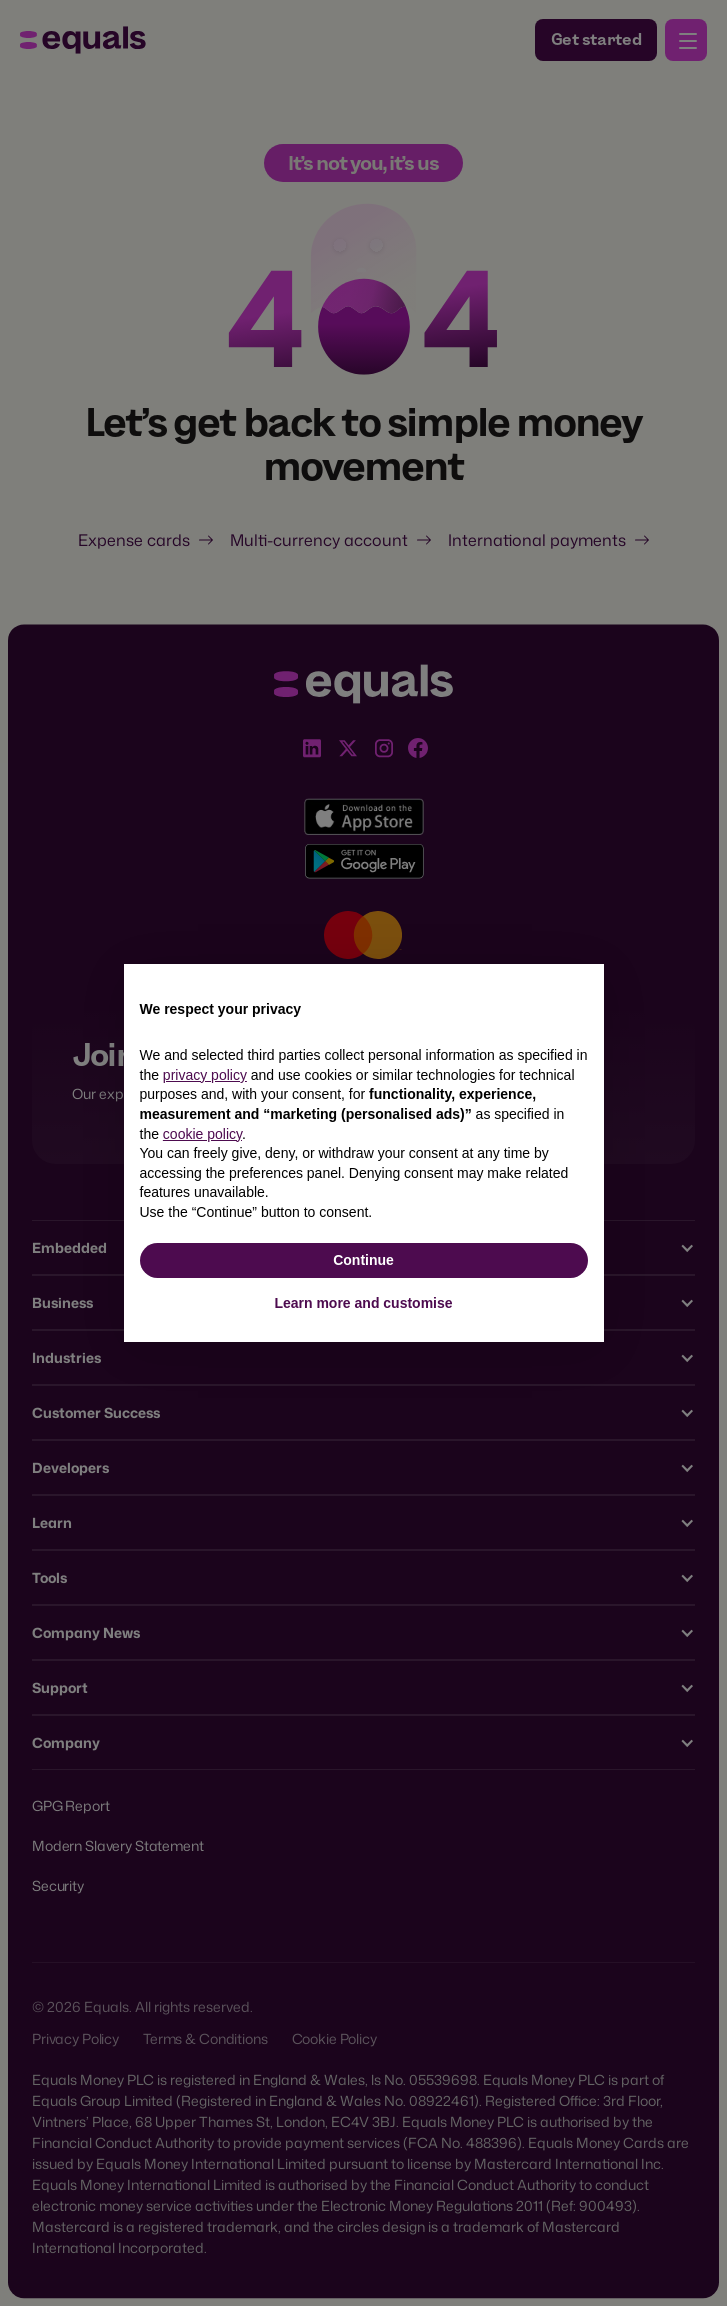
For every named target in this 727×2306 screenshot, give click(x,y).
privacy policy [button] (205, 1075)
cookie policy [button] (202, 1134)
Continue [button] (363, 1260)
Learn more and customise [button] (363, 1303)
